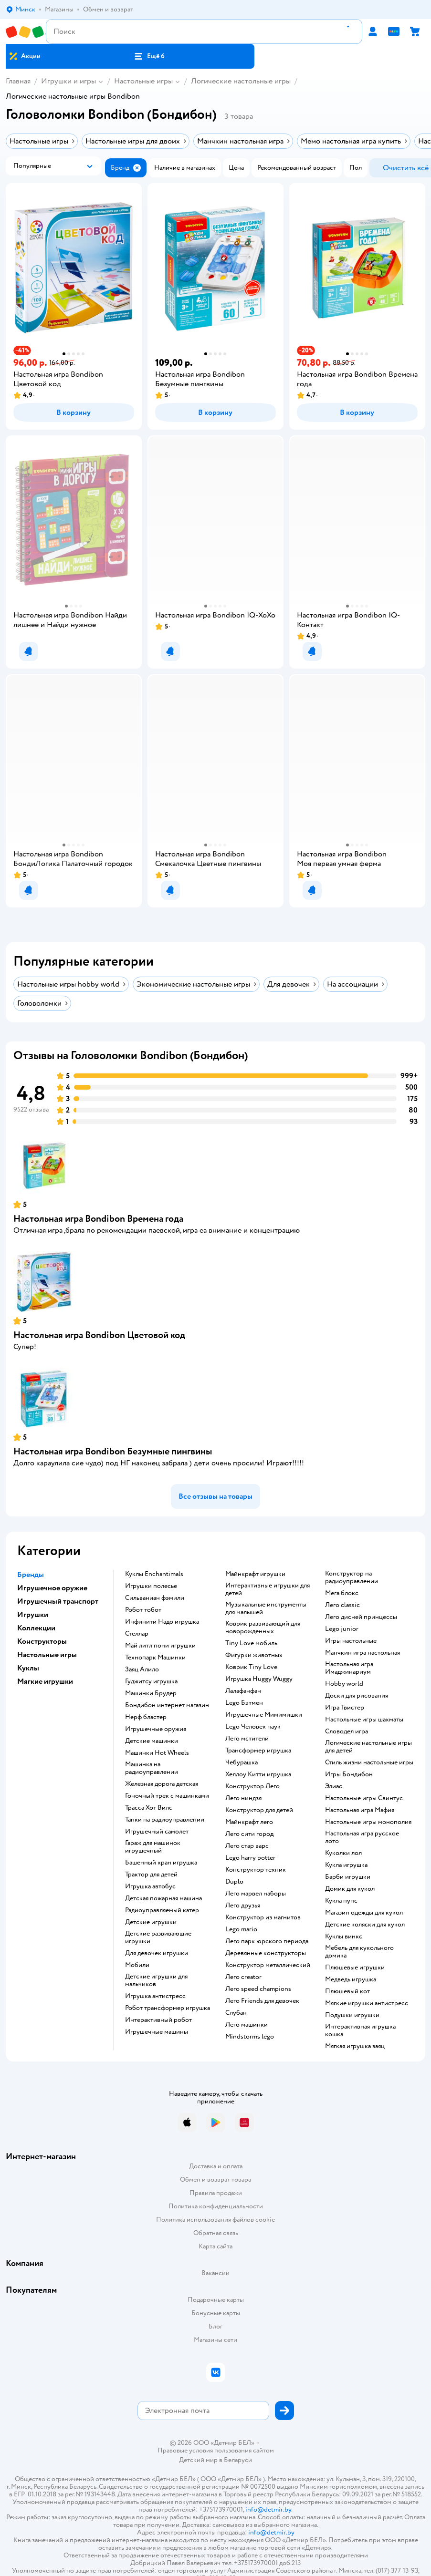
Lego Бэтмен (244, 1703)
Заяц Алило (142, 1669)
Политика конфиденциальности (215, 2206)
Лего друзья (242, 1905)
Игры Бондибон (349, 1774)
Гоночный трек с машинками (167, 1796)
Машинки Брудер (151, 1693)
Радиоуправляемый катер (162, 1910)
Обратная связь (215, 2233)
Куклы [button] (28, 1668)
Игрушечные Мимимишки (263, 1715)
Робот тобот (143, 1610)
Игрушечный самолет (157, 1831)
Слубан (236, 2013)
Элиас (333, 1786)
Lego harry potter (250, 1858)
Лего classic (342, 1605)
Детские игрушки (151, 1922)
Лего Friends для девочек (262, 2001)
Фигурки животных (254, 1655)
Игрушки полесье (151, 1586)
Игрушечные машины (156, 2032)
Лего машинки (246, 2025)
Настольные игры (143, 81)
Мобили (137, 1965)
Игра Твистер (344, 1707)
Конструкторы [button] (42, 1641)
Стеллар (136, 1634)
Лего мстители (247, 1738)
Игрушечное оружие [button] (52, 1588)
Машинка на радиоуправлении (151, 1768)
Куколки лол (343, 1853)
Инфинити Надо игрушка (162, 1622)
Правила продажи (215, 2193)
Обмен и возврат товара (215, 2179)
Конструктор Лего (252, 1786)
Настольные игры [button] (47, 1654)
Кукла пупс (341, 1901)
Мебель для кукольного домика (359, 1951)
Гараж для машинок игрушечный (152, 1847)
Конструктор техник (255, 1870)
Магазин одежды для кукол (364, 1913)
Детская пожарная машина (163, 1898)
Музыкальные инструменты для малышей (265, 1608)
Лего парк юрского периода (266, 1941)
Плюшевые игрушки (355, 1967)
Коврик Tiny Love (251, 1667)
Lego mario (241, 1929)
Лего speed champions (258, 1989)
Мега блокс (341, 1593)
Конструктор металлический (267, 1965)
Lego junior (341, 1629)
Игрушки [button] (32, 1614)
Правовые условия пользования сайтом (216, 2450)
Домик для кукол (350, 1889)
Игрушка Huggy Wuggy (259, 1679)
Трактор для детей (151, 1874)
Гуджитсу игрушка (151, 1681)
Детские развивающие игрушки (158, 1937)
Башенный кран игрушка (161, 1862)
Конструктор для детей (259, 1810)
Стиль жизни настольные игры (369, 1762)
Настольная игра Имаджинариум (349, 1668)
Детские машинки (151, 1741)
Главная (18, 81)
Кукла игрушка (346, 1865)
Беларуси (238, 2460)
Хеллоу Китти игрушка (258, 1774)
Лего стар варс (247, 1846)
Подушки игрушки (352, 2015)
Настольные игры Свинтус (364, 1798)
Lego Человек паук (253, 1727)
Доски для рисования (356, 1696)
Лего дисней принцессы (361, 1617)
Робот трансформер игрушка (167, 2008)
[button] (149, 56)
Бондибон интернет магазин (167, 1705)
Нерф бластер (146, 1717)
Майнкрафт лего (249, 1822)
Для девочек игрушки (156, 1953)
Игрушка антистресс (155, 1996)
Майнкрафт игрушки (255, 1574)
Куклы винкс (343, 1936)
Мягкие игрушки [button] (45, 1681)
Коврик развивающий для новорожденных (262, 1627)
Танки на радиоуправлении (164, 1820)
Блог (215, 2326)
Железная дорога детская (161, 1784)
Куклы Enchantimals (154, 1574)
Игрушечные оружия (155, 1729)
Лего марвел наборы (255, 1893)
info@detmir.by (268, 2509)
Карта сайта (215, 2246)
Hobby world (344, 1684)
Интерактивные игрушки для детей (267, 1589)
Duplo (234, 1882)
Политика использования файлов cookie (215, 2219)
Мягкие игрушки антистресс (366, 2003)
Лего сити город (249, 1834)
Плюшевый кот (347, 1991)
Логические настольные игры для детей (368, 1746)
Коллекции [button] (36, 1628)
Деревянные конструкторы (265, 1953)
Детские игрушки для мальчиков (156, 1980)
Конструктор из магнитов (263, 1917)
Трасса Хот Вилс (148, 1808)
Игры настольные (351, 1641)
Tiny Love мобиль (251, 1643)
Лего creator (243, 1977)
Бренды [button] (30, 1574)
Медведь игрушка (350, 1979)
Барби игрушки (347, 1877)
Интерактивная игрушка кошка (360, 2030)
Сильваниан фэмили (154, 1598)
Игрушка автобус (150, 1886)
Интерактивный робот (158, 2020)
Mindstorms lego (249, 2036)
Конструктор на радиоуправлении (351, 1577)
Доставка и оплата (215, 2166)
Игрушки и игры (68, 81)
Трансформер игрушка (258, 1750)
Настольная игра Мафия (359, 1810)
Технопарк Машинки (155, 1657)
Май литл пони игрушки (160, 1645)
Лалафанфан (243, 1691)
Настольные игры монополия (368, 1822)
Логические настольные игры (241, 81)
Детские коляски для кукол (365, 1924)
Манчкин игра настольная (362, 1653)
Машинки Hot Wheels (157, 1753)
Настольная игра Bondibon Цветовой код (99, 1335)
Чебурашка (241, 1762)
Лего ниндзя (243, 1798)
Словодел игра (346, 1731)
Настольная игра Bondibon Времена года (98, 1219)
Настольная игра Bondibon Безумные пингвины (112, 1451)
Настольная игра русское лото (362, 1837)
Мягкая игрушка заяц (355, 2046)
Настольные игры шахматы (364, 1719)
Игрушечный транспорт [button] (57, 1601)
